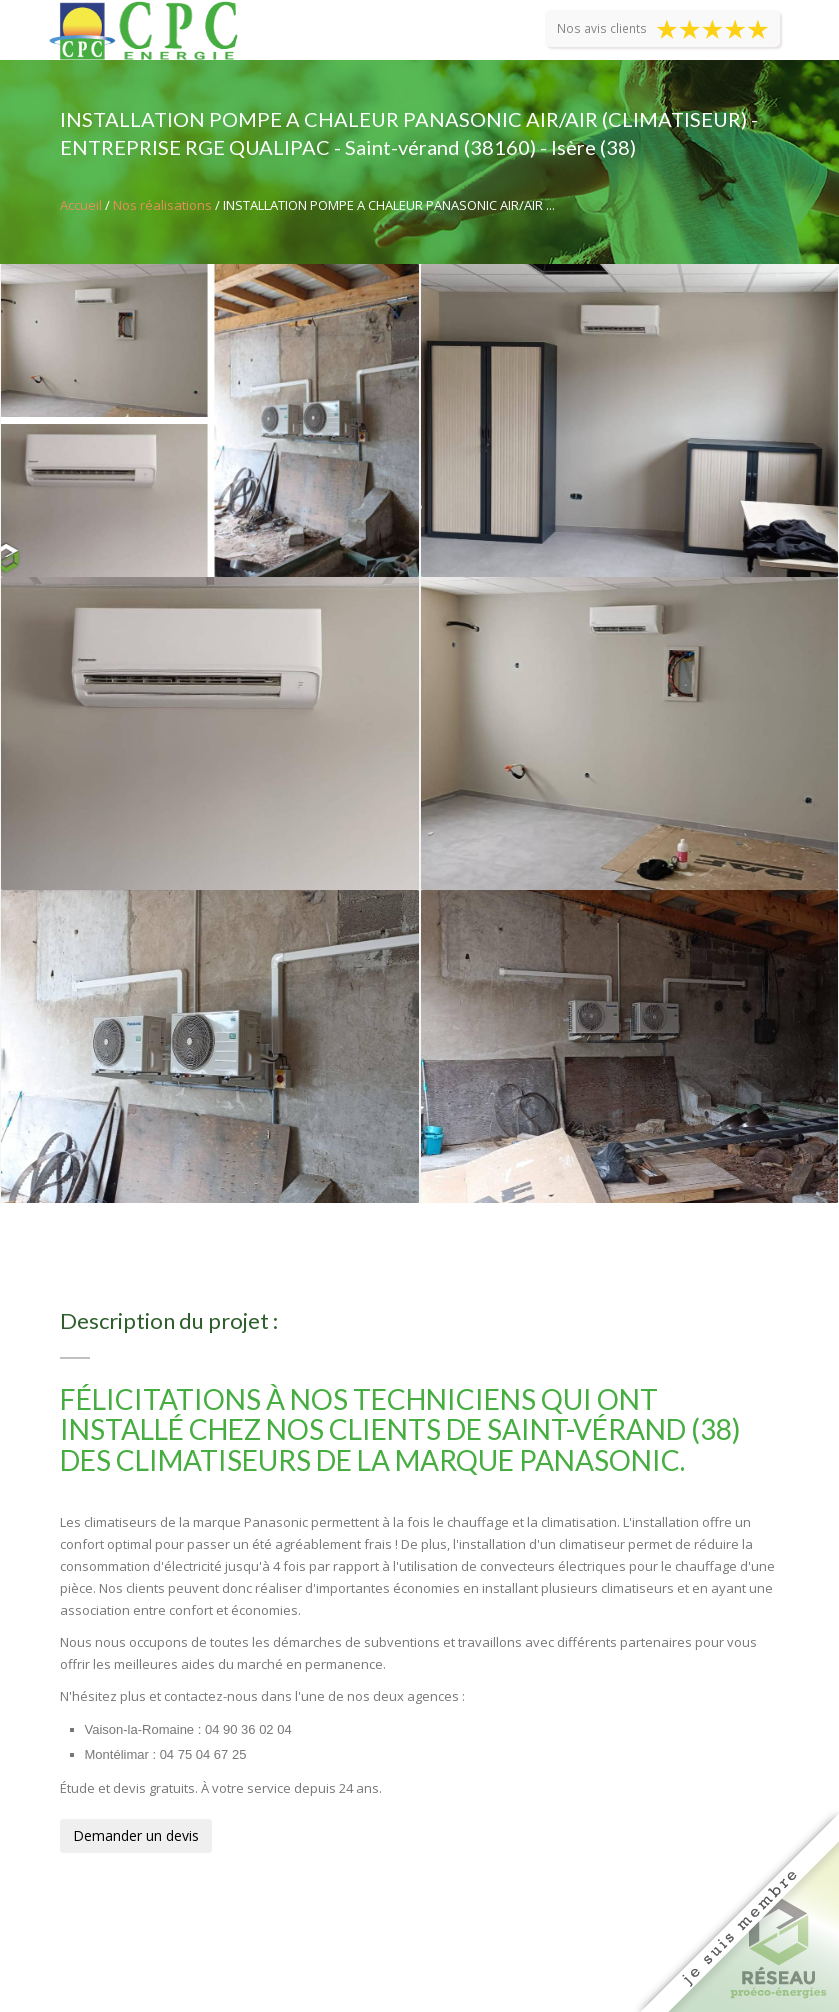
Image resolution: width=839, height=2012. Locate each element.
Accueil (81, 205)
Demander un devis (136, 1835)
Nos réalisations (162, 205)
